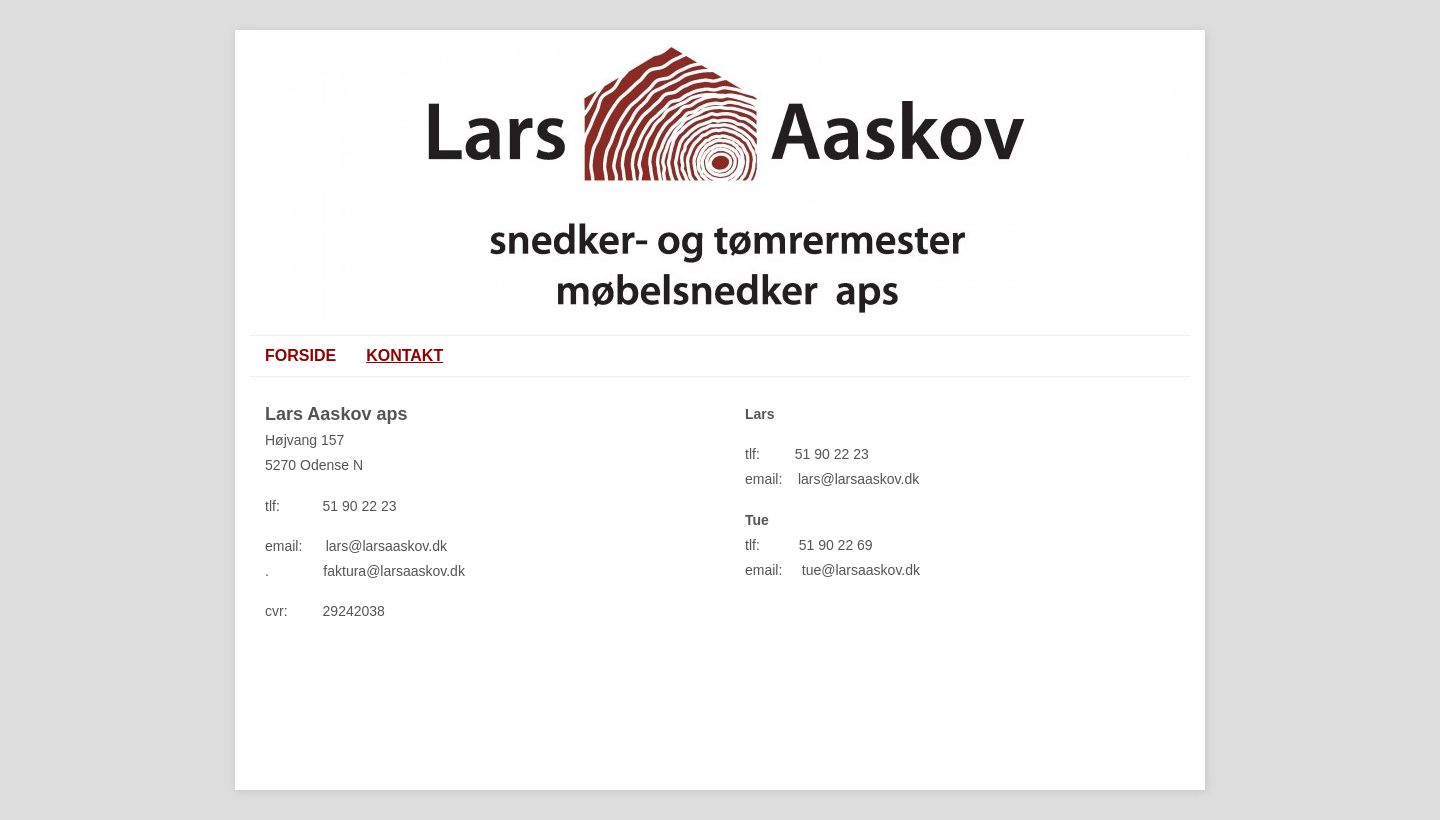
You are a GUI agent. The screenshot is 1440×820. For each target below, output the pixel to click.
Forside (300, 355)
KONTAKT (404, 355)
